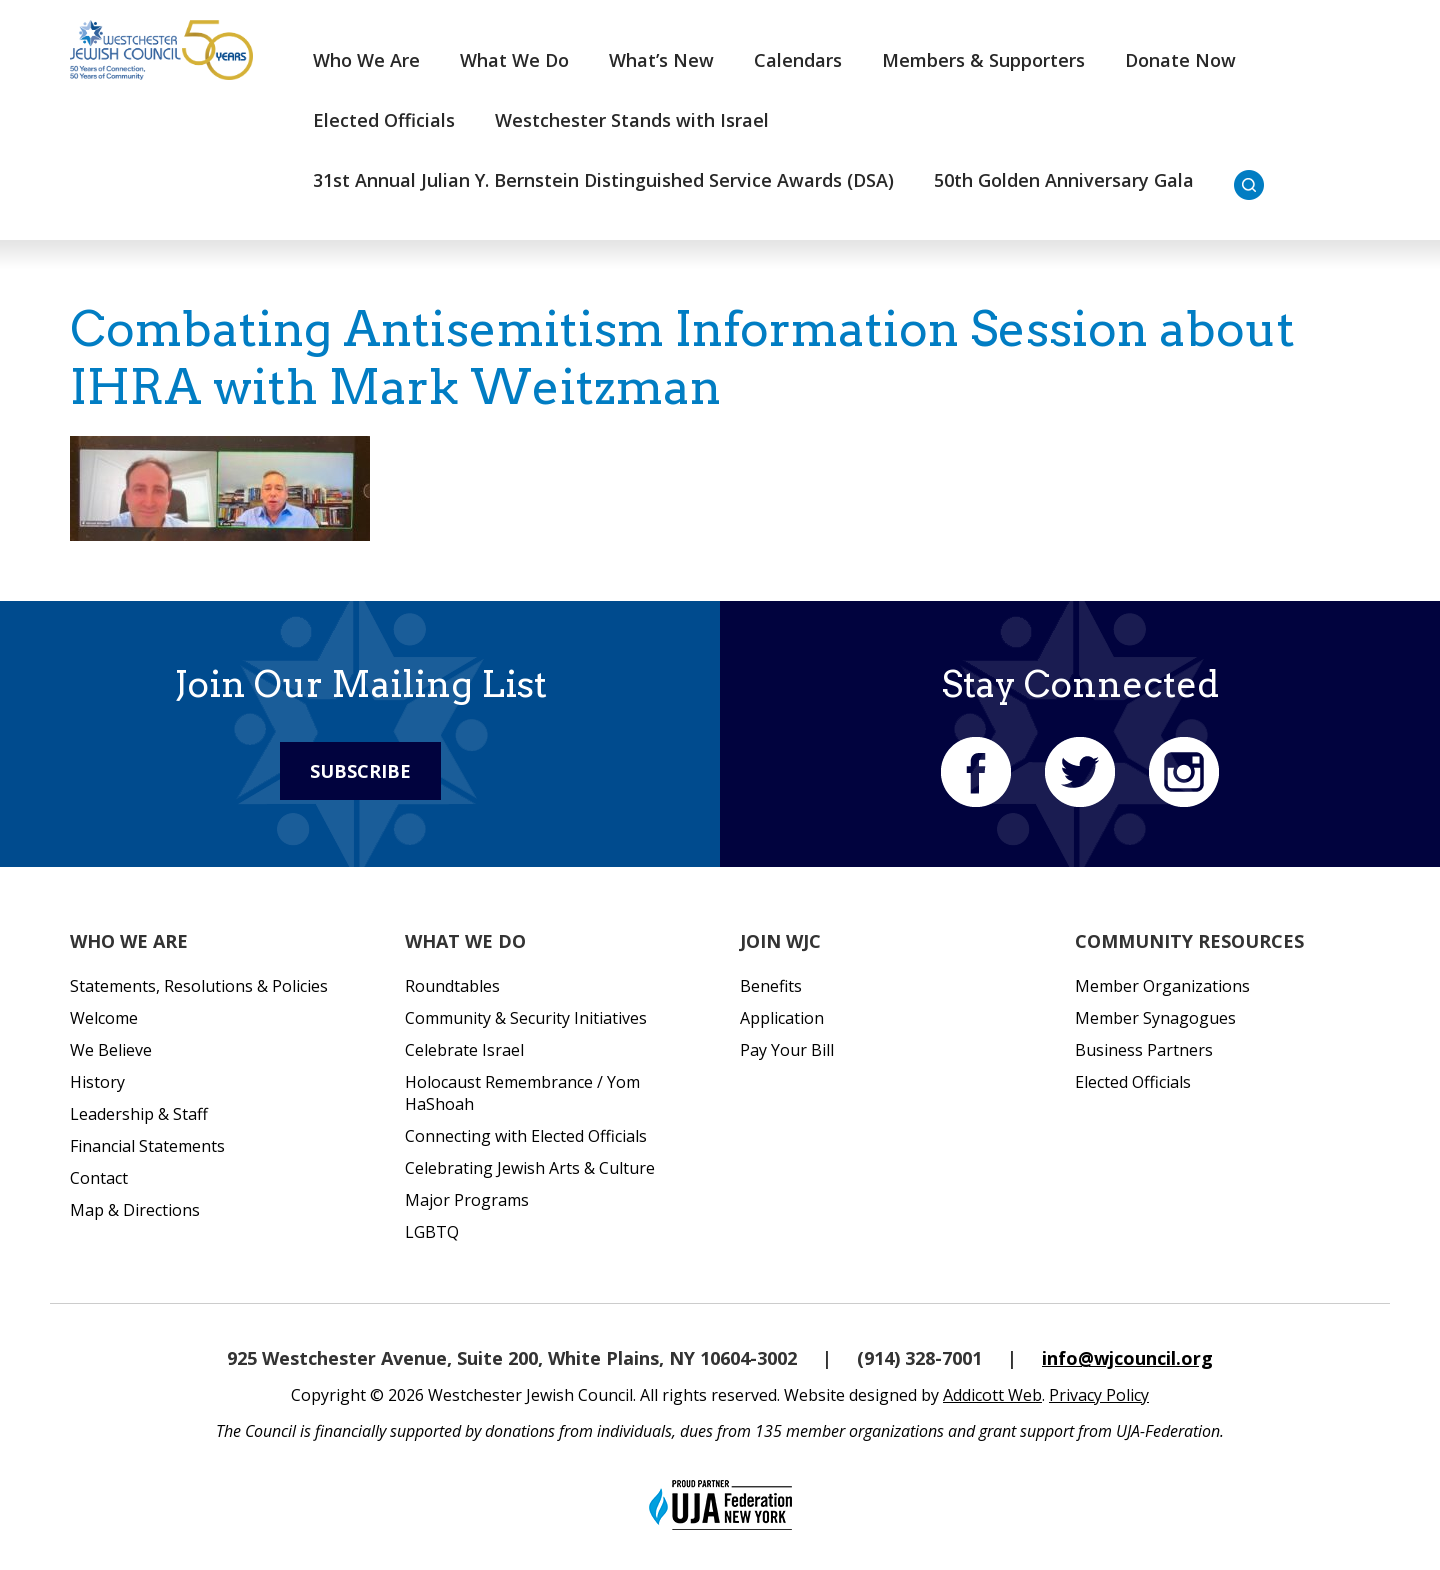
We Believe (111, 1050)
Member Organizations (1162, 986)
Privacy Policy (1099, 1395)
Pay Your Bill (787, 1050)
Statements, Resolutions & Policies (199, 986)
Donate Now (1180, 60)
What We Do (514, 60)
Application (782, 1018)
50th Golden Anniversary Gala (1064, 180)
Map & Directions (135, 1210)
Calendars (798, 60)
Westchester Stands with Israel (632, 120)
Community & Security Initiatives (526, 1018)
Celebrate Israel (464, 1050)
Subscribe (360, 771)
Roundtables (452, 986)
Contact (99, 1178)
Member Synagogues (1155, 1018)
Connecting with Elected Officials (526, 1136)
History (97, 1082)
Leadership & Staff (139, 1114)
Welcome (104, 1018)
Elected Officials (384, 120)
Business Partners (1144, 1050)
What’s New (661, 60)
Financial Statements (147, 1146)
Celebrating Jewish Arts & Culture (530, 1168)
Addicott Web (992, 1395)
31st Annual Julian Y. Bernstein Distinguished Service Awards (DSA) (603, 180)
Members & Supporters (983, 60)
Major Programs (467, 1200)
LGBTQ (432, 1232)
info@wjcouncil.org (1127, 1358)
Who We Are (366, 60)
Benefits (771, 986)
